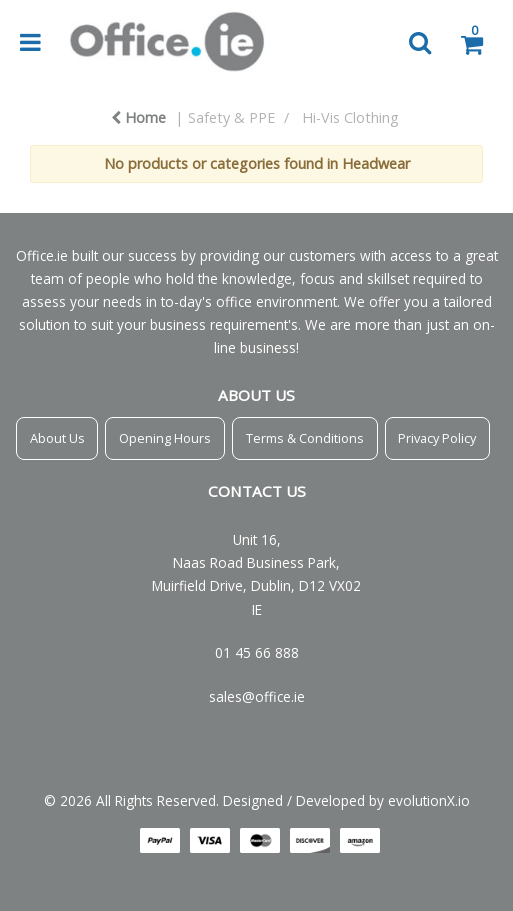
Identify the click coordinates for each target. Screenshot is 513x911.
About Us (57, 438)
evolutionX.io (429, 800)
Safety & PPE (231, 117)
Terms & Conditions (305, 438)
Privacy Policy (437, 438)
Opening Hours (165, 438)
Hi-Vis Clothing (350, 117)
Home (138, 117)
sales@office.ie (257, 696)
